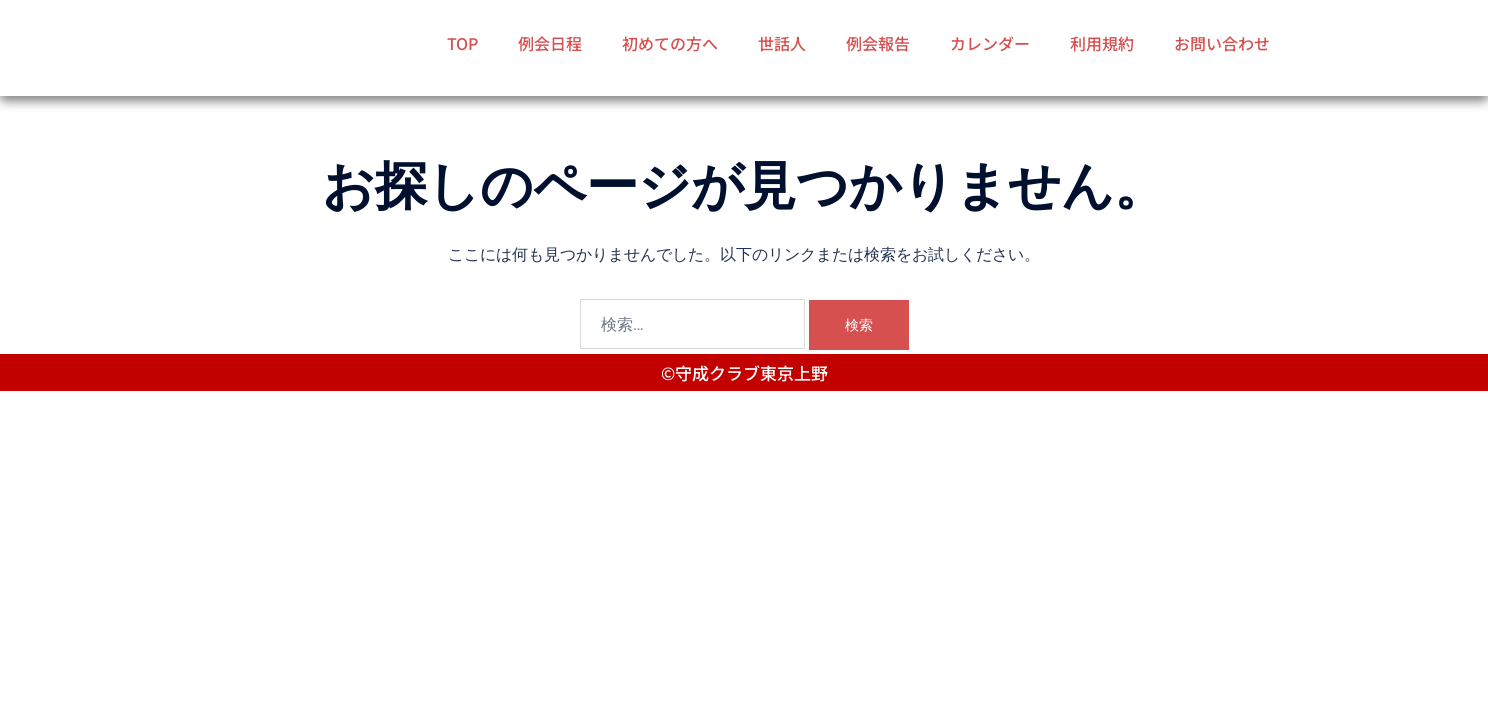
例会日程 (550, 43)
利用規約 (1102, 43)
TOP (462, 43)
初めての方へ (670, 43)
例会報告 (878, 43)
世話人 (782, 43)
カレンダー (990, 43)
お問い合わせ (1222, 43)
